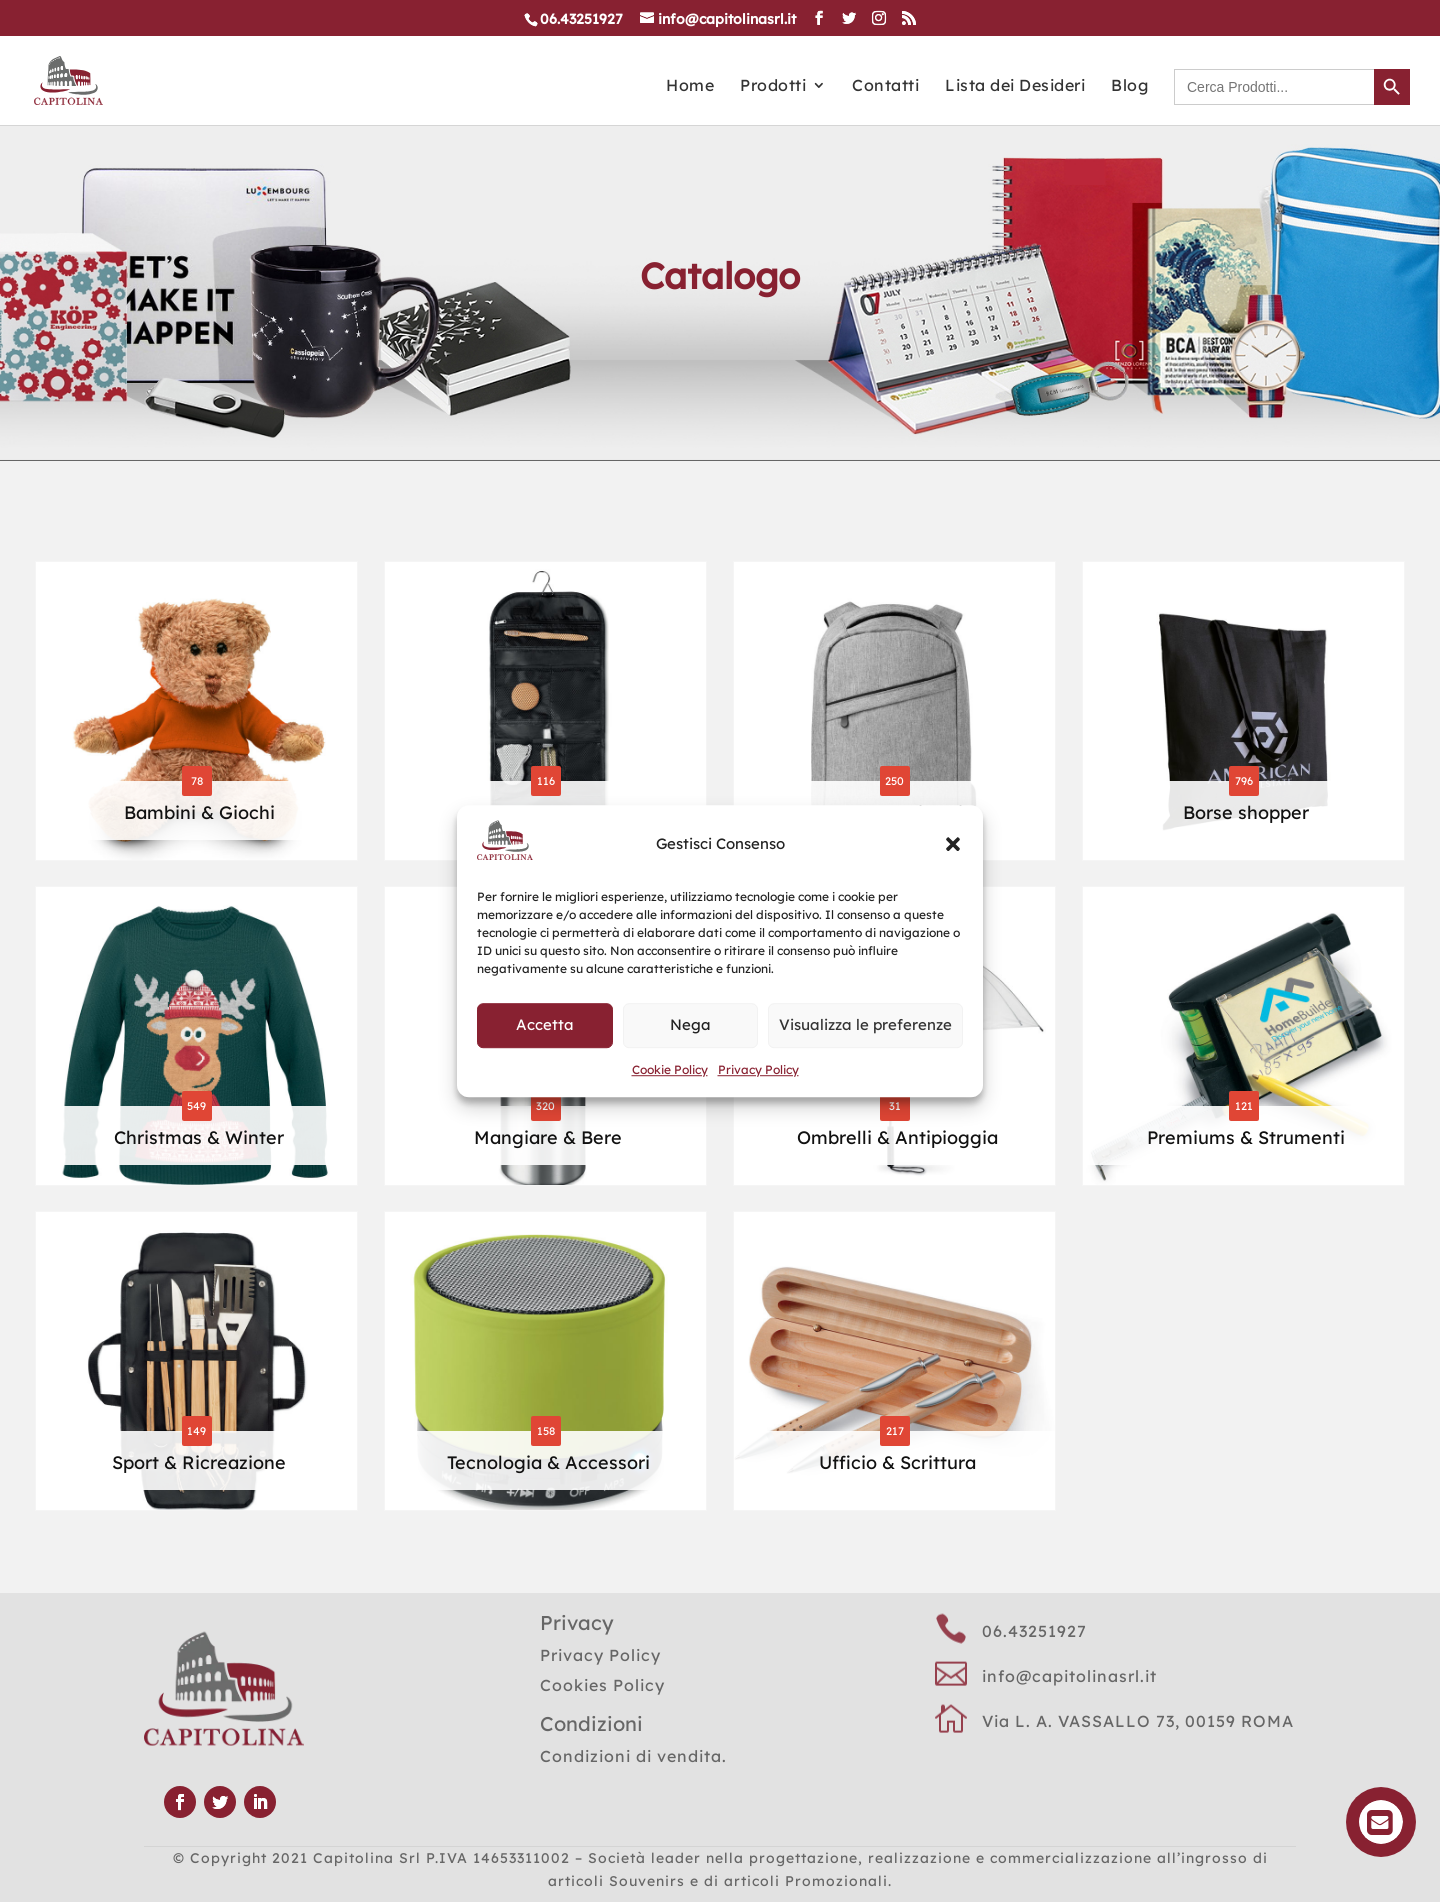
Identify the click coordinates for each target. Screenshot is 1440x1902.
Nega (690, 1024)
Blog (1129, 86)
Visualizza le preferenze (865, 1024)
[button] (953, 844)
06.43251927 (1034, 1631)
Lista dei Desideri (1015, 86)
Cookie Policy (670, 1069)
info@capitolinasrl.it (1069, 1676)
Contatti (885, 86)
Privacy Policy (758, 1069)
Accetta (545, 1024)
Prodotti (773, 86)
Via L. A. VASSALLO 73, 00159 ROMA (1138, 1721)
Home (690, 86)
